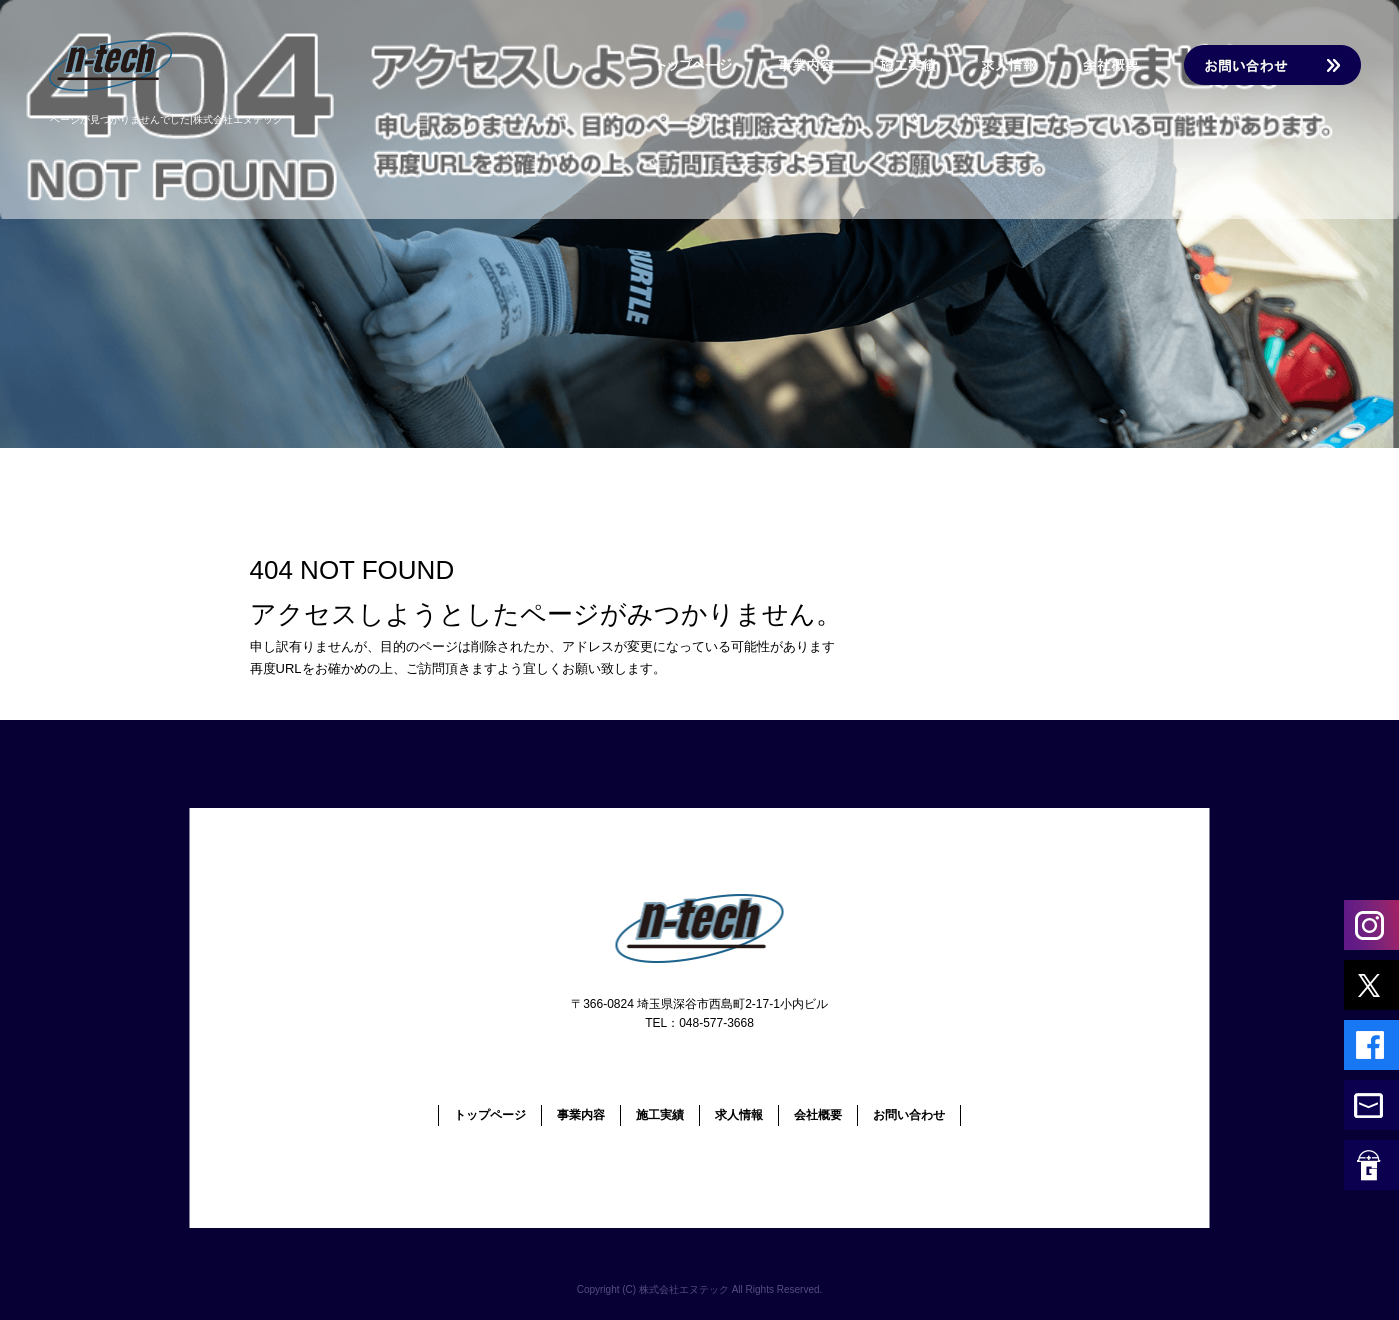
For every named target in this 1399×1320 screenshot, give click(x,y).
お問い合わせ (1269, 65)
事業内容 (809, 65)
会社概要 (1119, 65)
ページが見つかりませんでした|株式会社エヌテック (166, 119)
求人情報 (1019, 65)
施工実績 (919, 65)
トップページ (689, 65)
